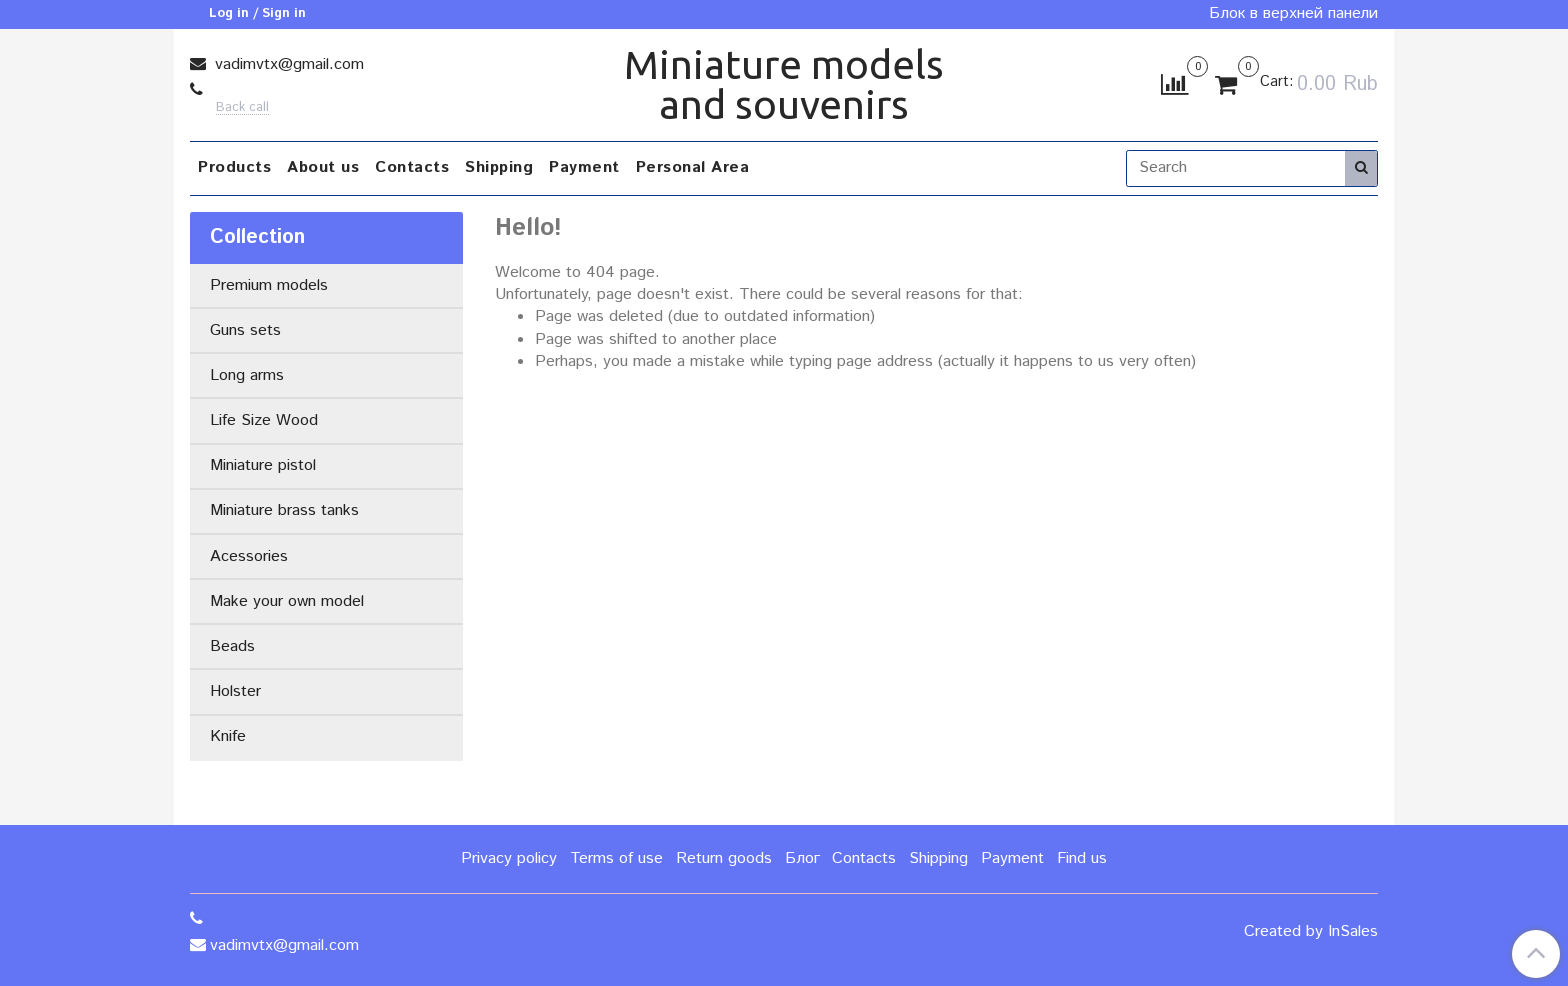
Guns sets (245, 330)
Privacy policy (509, 858)
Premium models (269, 285)
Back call (242, 108)
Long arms (247, 375)
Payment (584, 167)
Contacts (412, 167)
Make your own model (287, 601)
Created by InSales (1311, 932)
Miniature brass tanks (284, 510)
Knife (228, 736)
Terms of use (616, 858)
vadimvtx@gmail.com (287, 64)
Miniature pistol (263, 465)
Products (234, 167)
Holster (235, 691)
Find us (1082, 858)
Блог (802, 858)
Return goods (724, 858)
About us (323, 167)
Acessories (249, 556)
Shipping (499, 167)
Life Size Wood (264, 420)
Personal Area (693, 167)
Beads (232, 646)
